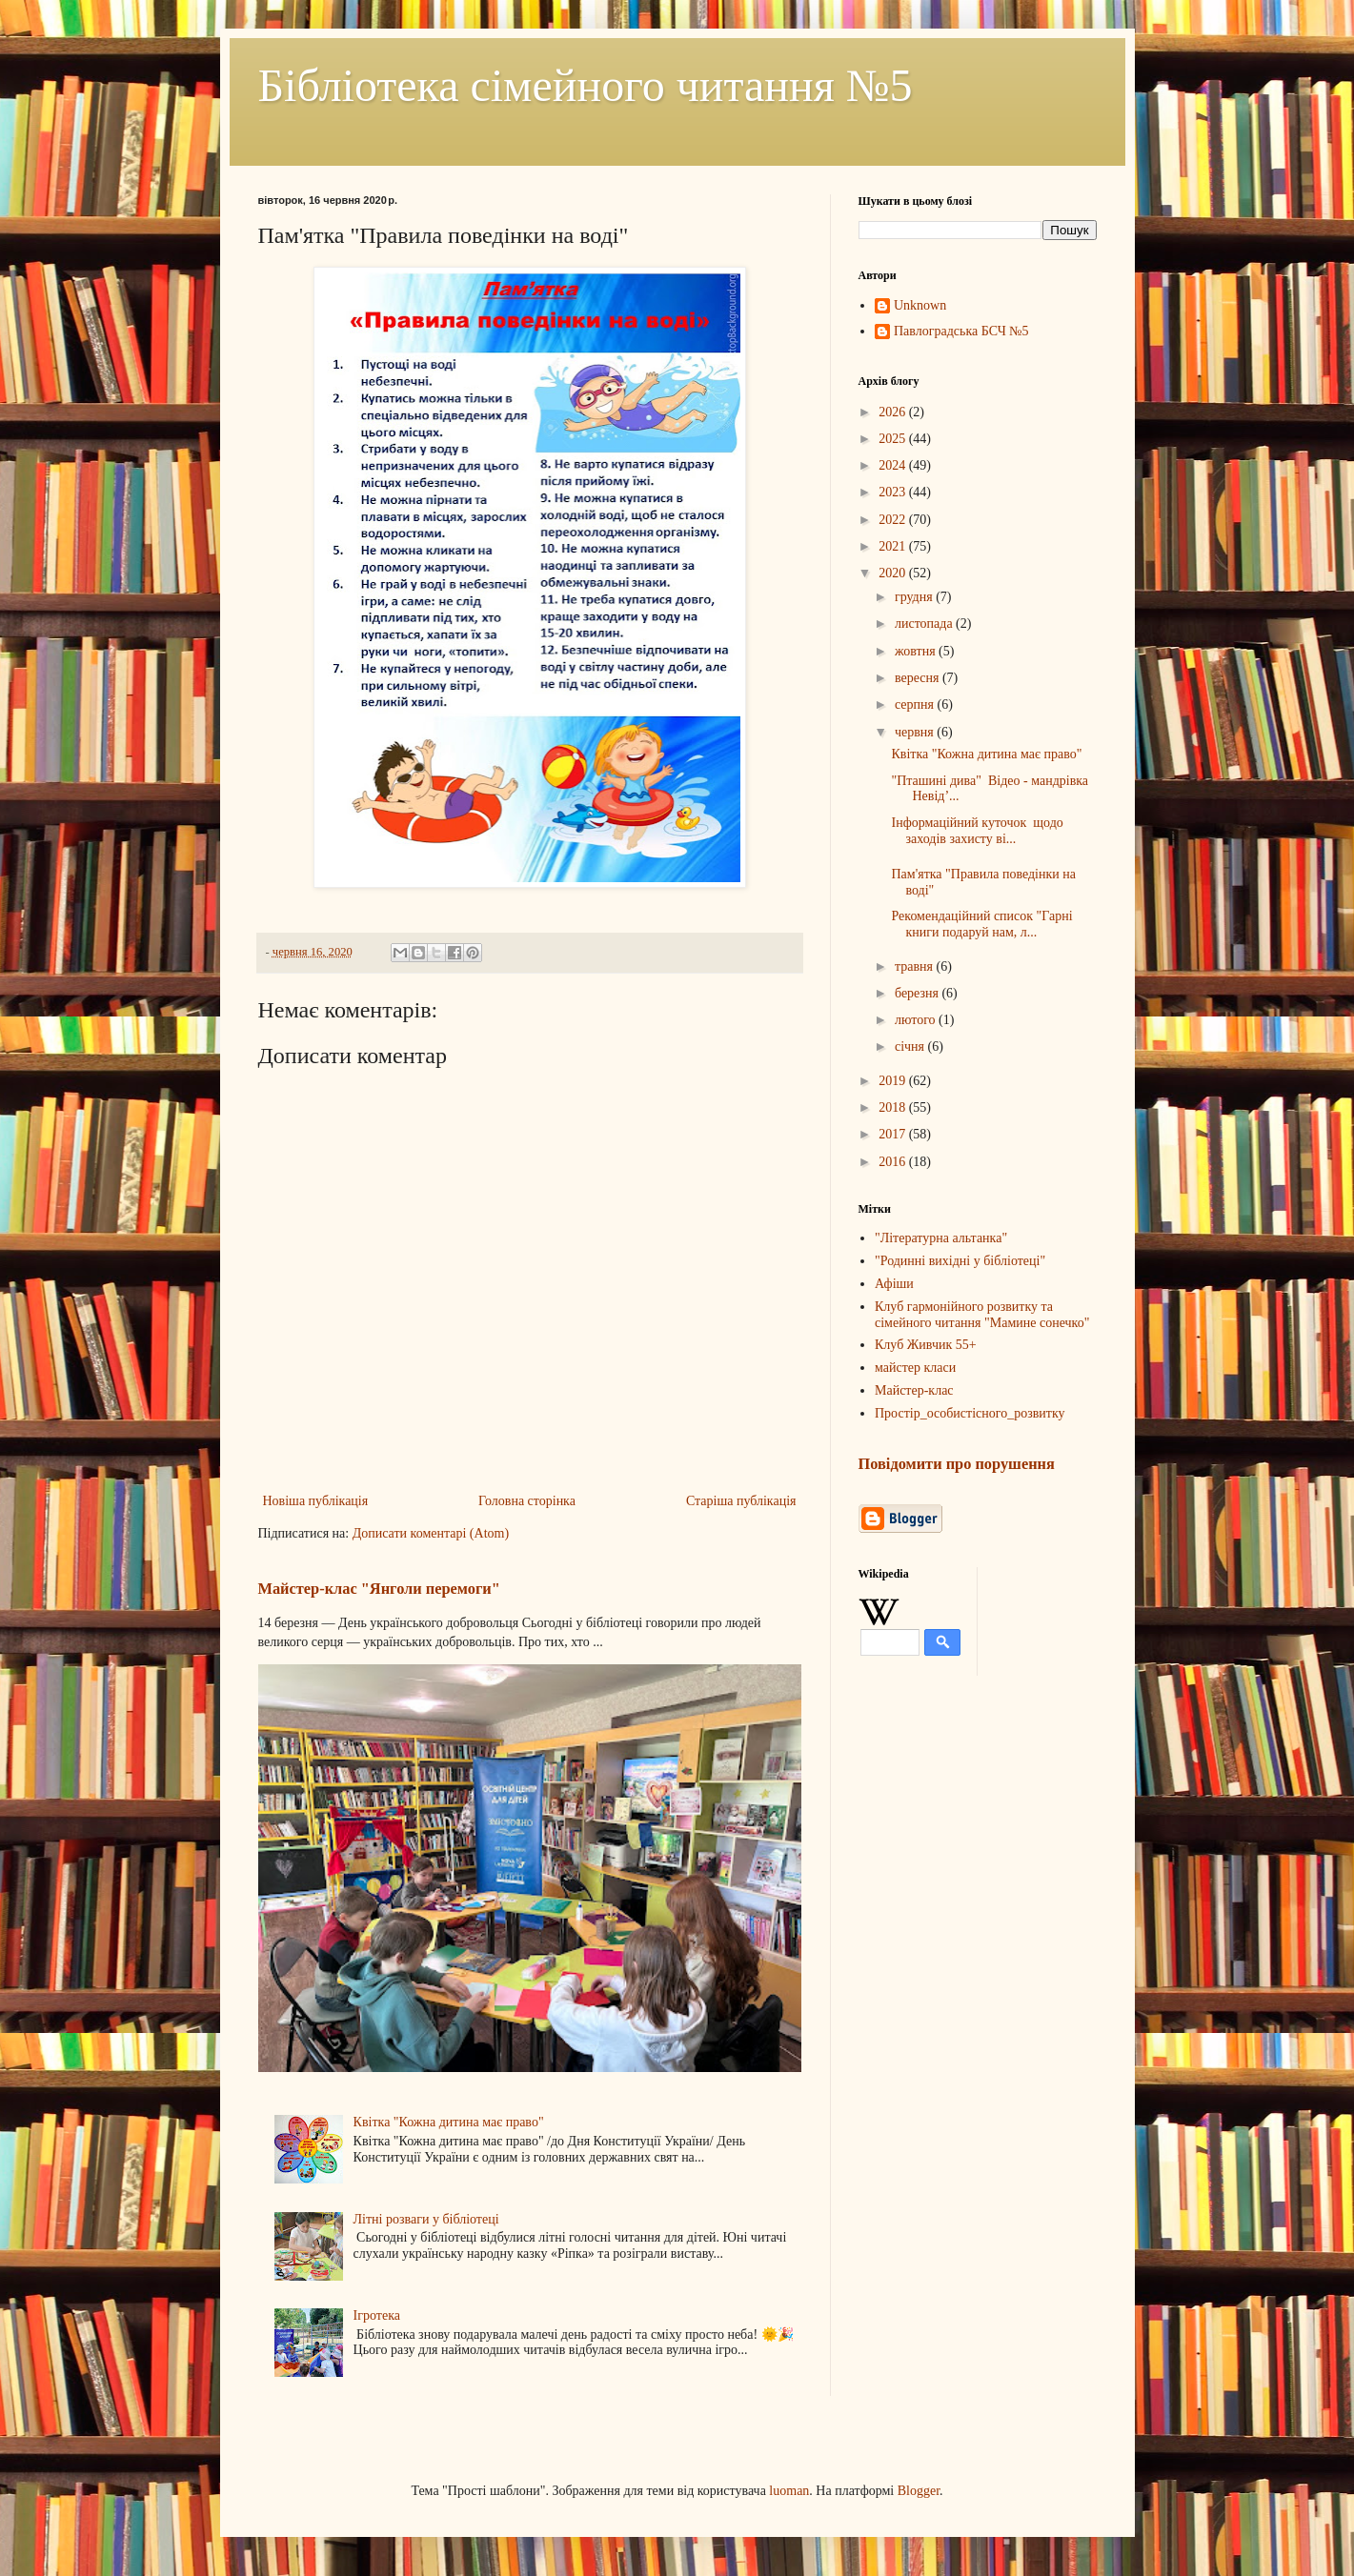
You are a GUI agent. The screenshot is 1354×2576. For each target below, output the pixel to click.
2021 (894, 546)
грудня (915, 597)
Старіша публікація (741, 1501)
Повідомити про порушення (957, 1464)
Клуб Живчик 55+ (926, 1345)
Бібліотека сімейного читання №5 (585, 85)
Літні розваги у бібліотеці (426, 2219)
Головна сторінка (527, 1501)
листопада (925, 623)
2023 (894, 492)
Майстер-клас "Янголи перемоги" (379, 1589)
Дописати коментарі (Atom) (431, 1533)
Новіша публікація (316, 1501)
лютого (917, 1020)
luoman (789, 2491)
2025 (894, 439)
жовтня (917, 651)
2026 (894, 412)
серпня (916, 704)
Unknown (920, 305)
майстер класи (915, 1367)
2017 (894, 1134)
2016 (894, 1162)
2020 (894, 573)
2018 (894, 1107)
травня (916, 966)
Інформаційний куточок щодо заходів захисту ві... (976, 830)
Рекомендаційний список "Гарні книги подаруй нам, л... (981, 924)
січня (911, 1046)
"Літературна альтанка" (941, 1238)
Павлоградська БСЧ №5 (961, 331)
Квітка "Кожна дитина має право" (449, 2122)
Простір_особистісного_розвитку (970, 1413)
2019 (894, 1081)
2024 (894, 465)
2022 (894, 520)
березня (918, 993)
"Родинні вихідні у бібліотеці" (960, 1261)
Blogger (919, 2491)
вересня (918, 678)
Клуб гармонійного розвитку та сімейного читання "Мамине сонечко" (982, 1314)
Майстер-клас (914, 1390)
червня (916, 732)
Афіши (894, 1284)
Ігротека (377, 2315)
